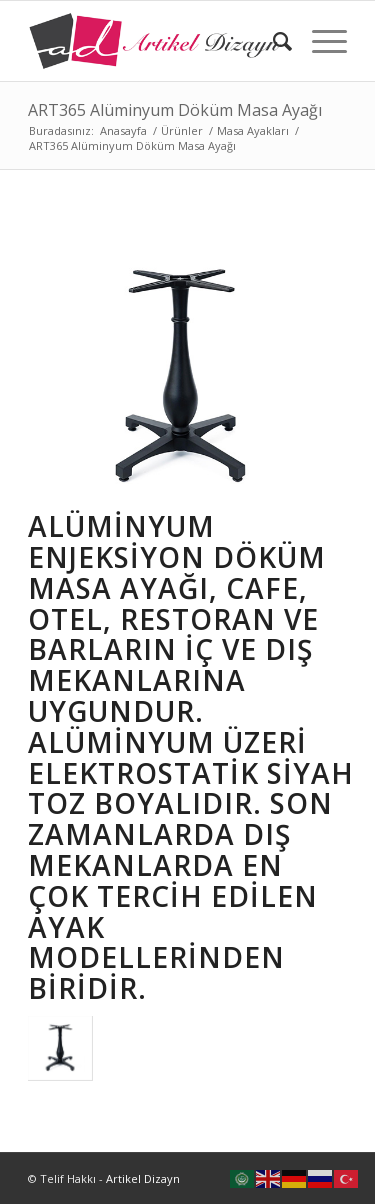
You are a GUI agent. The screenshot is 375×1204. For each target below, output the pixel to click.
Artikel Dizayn (143, 1178)
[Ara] (272, 41)
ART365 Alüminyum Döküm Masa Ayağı (175, 110)
